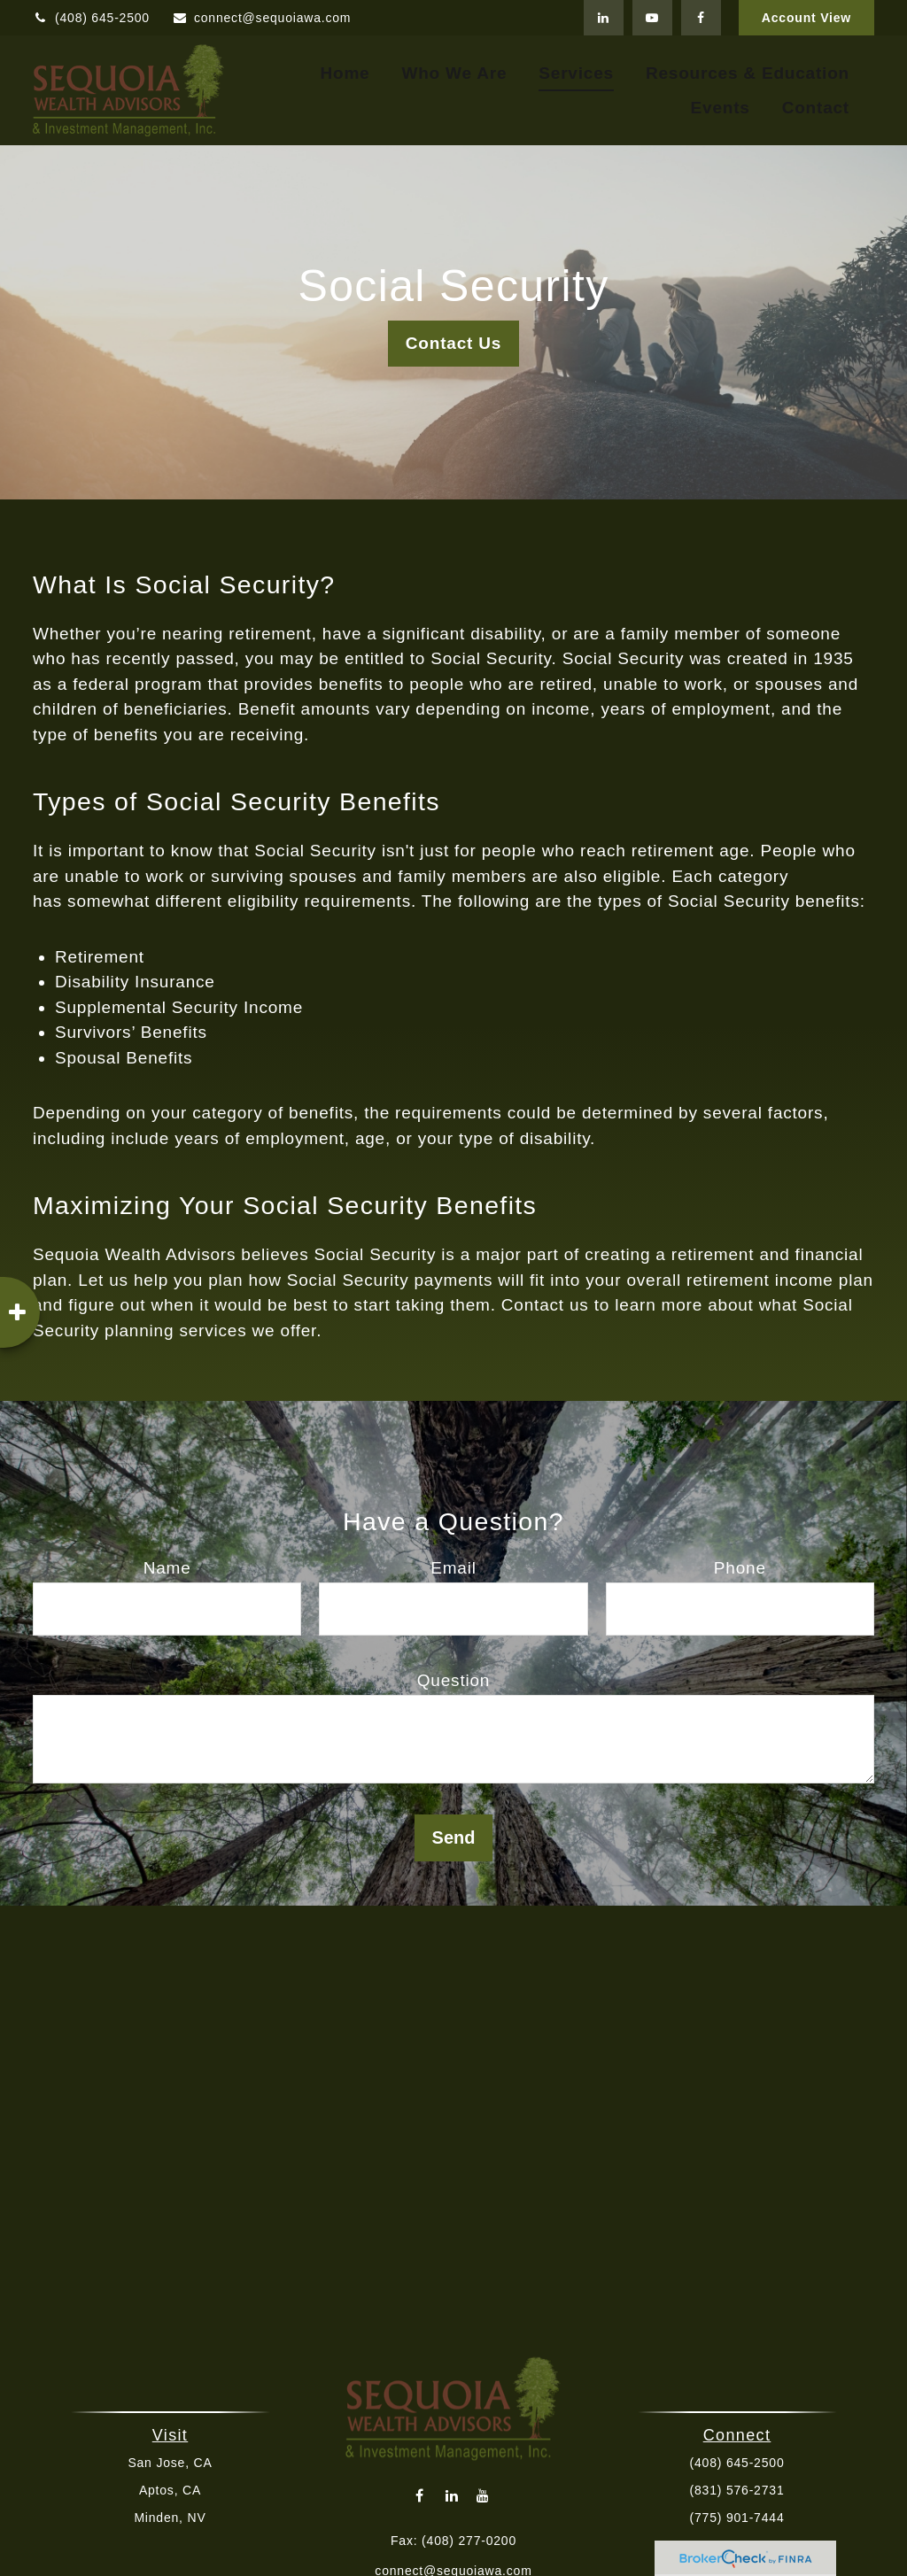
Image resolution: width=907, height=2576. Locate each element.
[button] (344, 73)
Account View (806, 18)
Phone (740, 1568)
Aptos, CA (177, 2490)
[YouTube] (652, 17)
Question (453, 1680)
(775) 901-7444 (729, 2517)
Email (453, 1568)
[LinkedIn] (604, 17)
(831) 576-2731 (729, 2490)
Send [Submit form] (454, 1837)
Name (167, 1568)
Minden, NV (177, 2517)
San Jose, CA (178, 2463)
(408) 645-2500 (91, 18)
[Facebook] (701, 17)
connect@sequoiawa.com (261, 18)
